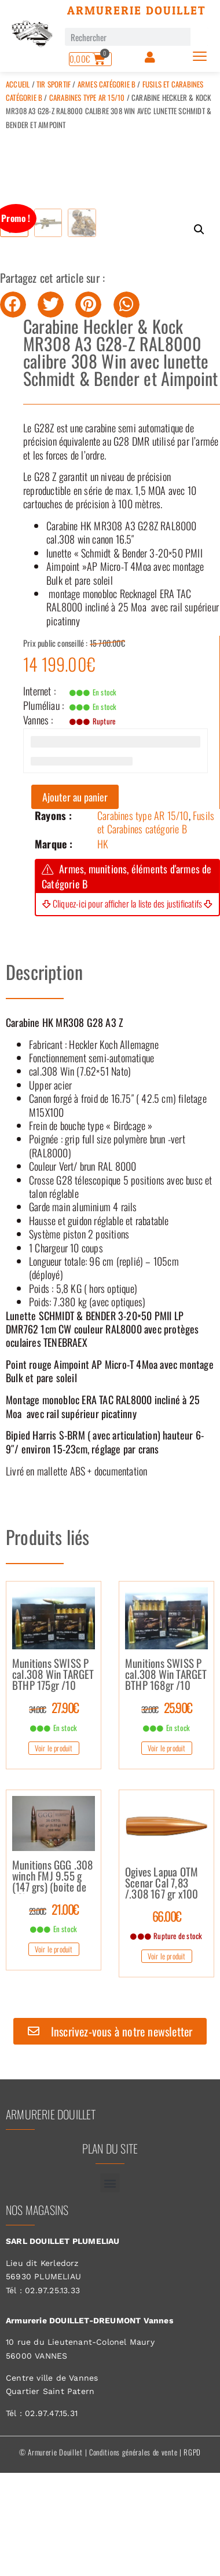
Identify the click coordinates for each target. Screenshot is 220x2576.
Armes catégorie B (106, 84)
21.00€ (54, 1986)
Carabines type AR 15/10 (87, 97)
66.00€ (166, 1993)
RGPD (192, 2529)
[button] (199, 229)
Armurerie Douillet (136, 10)
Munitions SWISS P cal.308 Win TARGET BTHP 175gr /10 (53, 1752)
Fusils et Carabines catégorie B (155, 900)
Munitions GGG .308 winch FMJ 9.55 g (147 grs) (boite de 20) (52, 1954)
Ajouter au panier (75, 874)
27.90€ (54, 1785)
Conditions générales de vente (133, 2529)
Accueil (18, 84)
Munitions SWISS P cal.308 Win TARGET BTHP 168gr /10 (166, 1752)
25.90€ (166, 1785)
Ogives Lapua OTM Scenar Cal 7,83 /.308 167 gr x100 (161, 1961)
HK (102, 921)
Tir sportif (53, 84)
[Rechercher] (199, 37)
